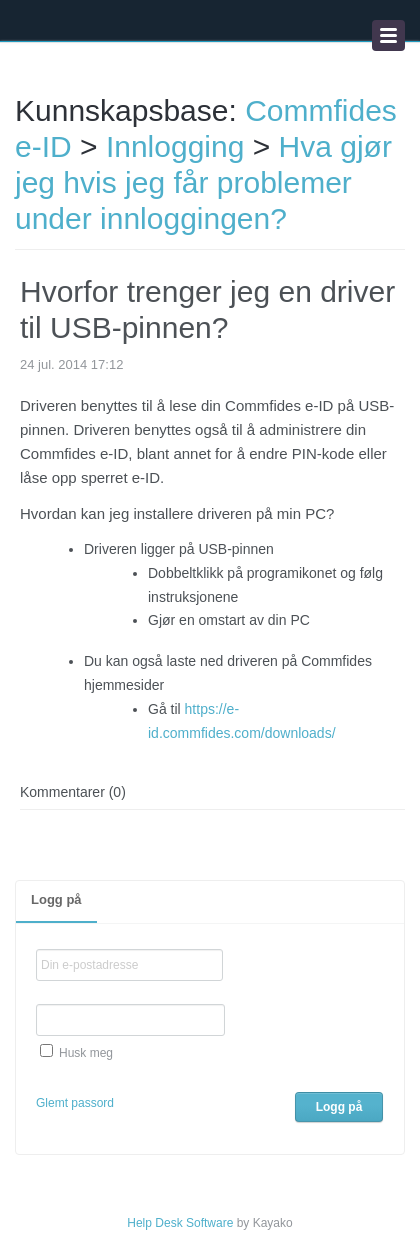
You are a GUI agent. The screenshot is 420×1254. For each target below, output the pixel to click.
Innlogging (175, 146)
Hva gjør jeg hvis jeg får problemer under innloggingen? (203, 182)
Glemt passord (75, 1103)
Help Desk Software (180, 1223)
